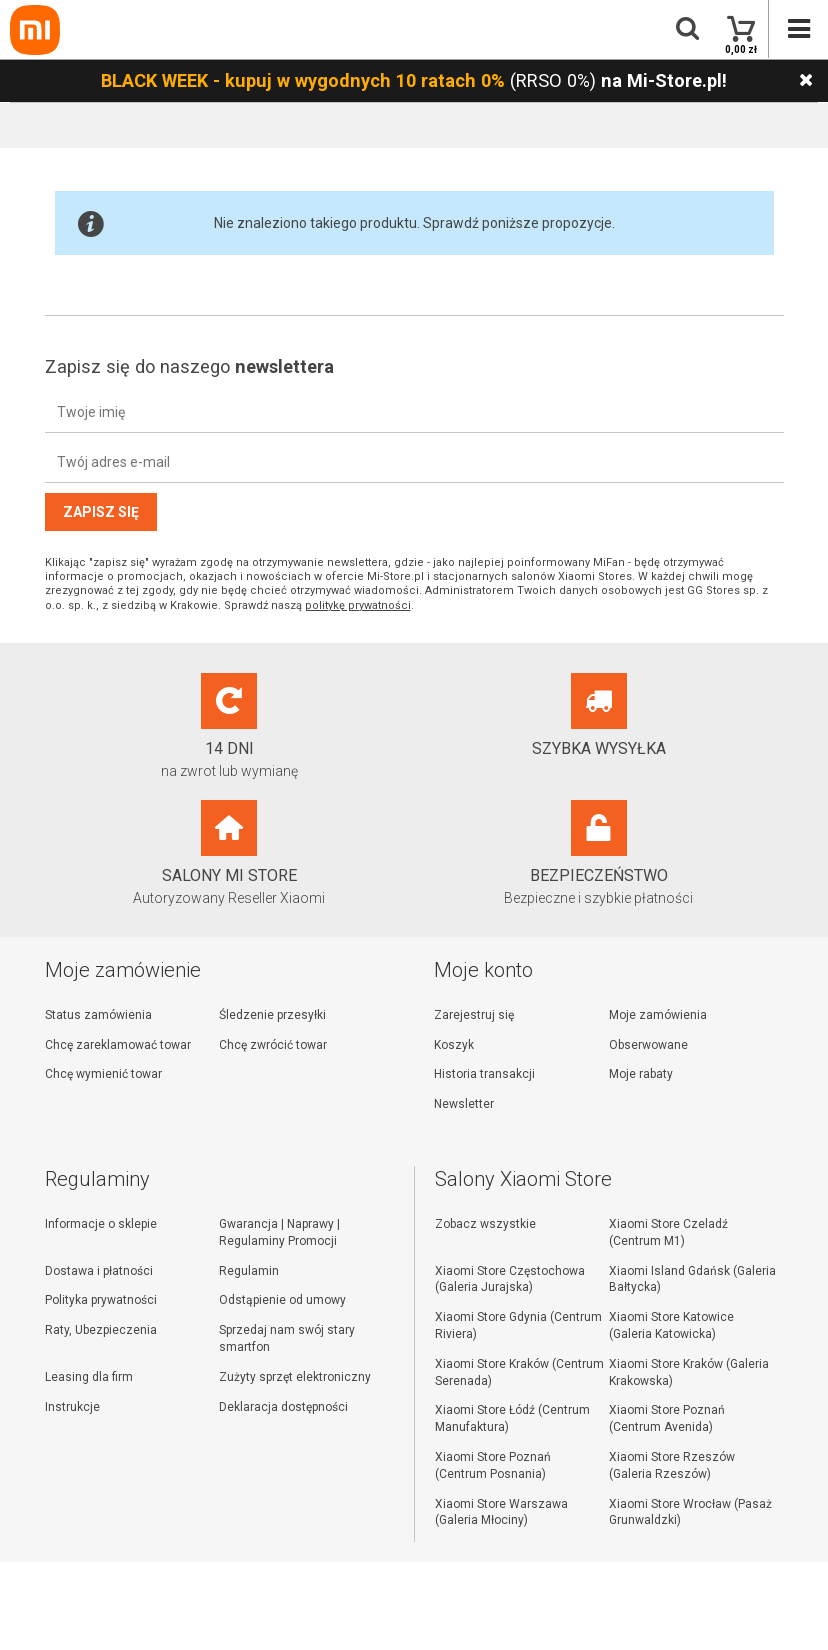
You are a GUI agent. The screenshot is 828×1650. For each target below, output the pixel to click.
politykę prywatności (358, 605)
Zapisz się (101, 512)
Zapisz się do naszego (189, 366)
